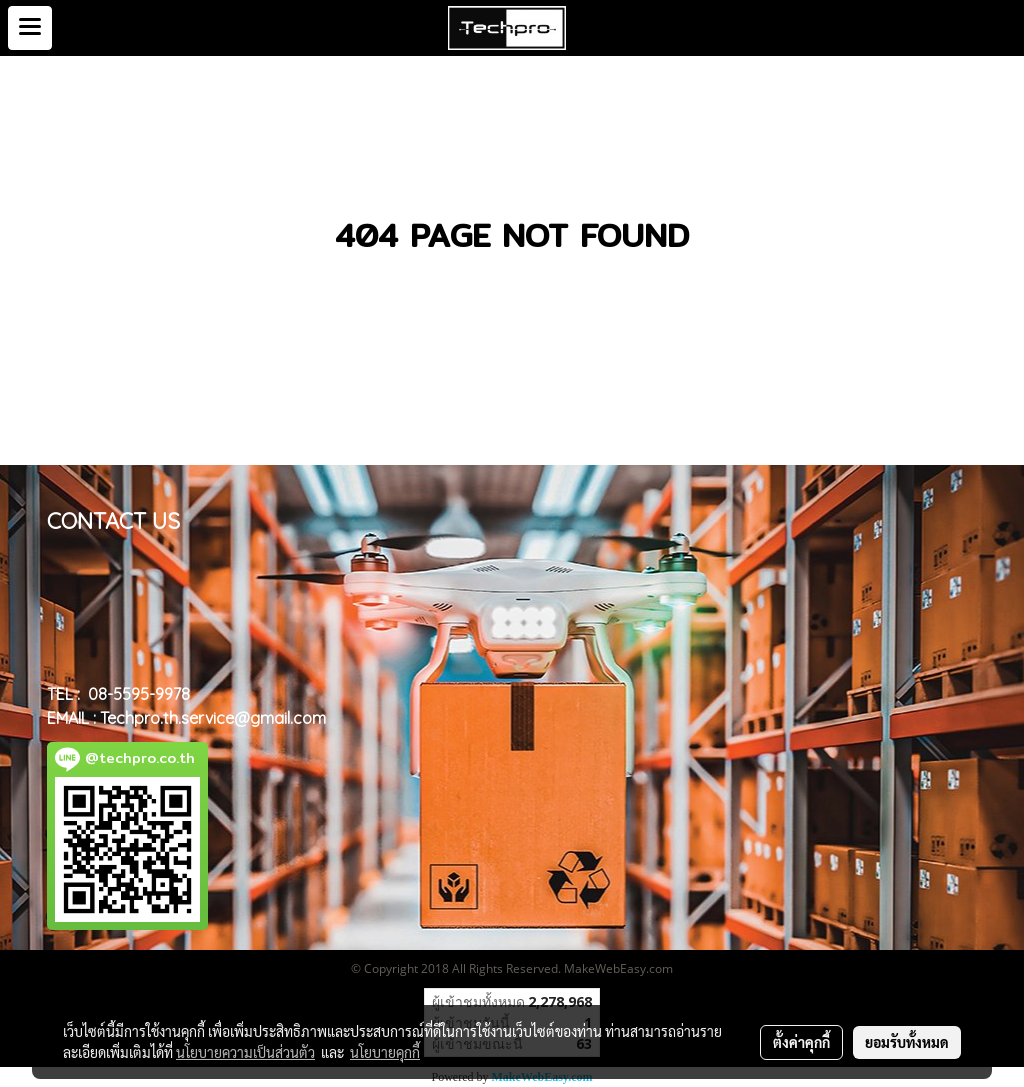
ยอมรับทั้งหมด (907, 1042)
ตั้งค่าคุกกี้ (801, 1042)
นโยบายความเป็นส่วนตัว (245, 1052)
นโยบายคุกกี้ (385, 1052)
